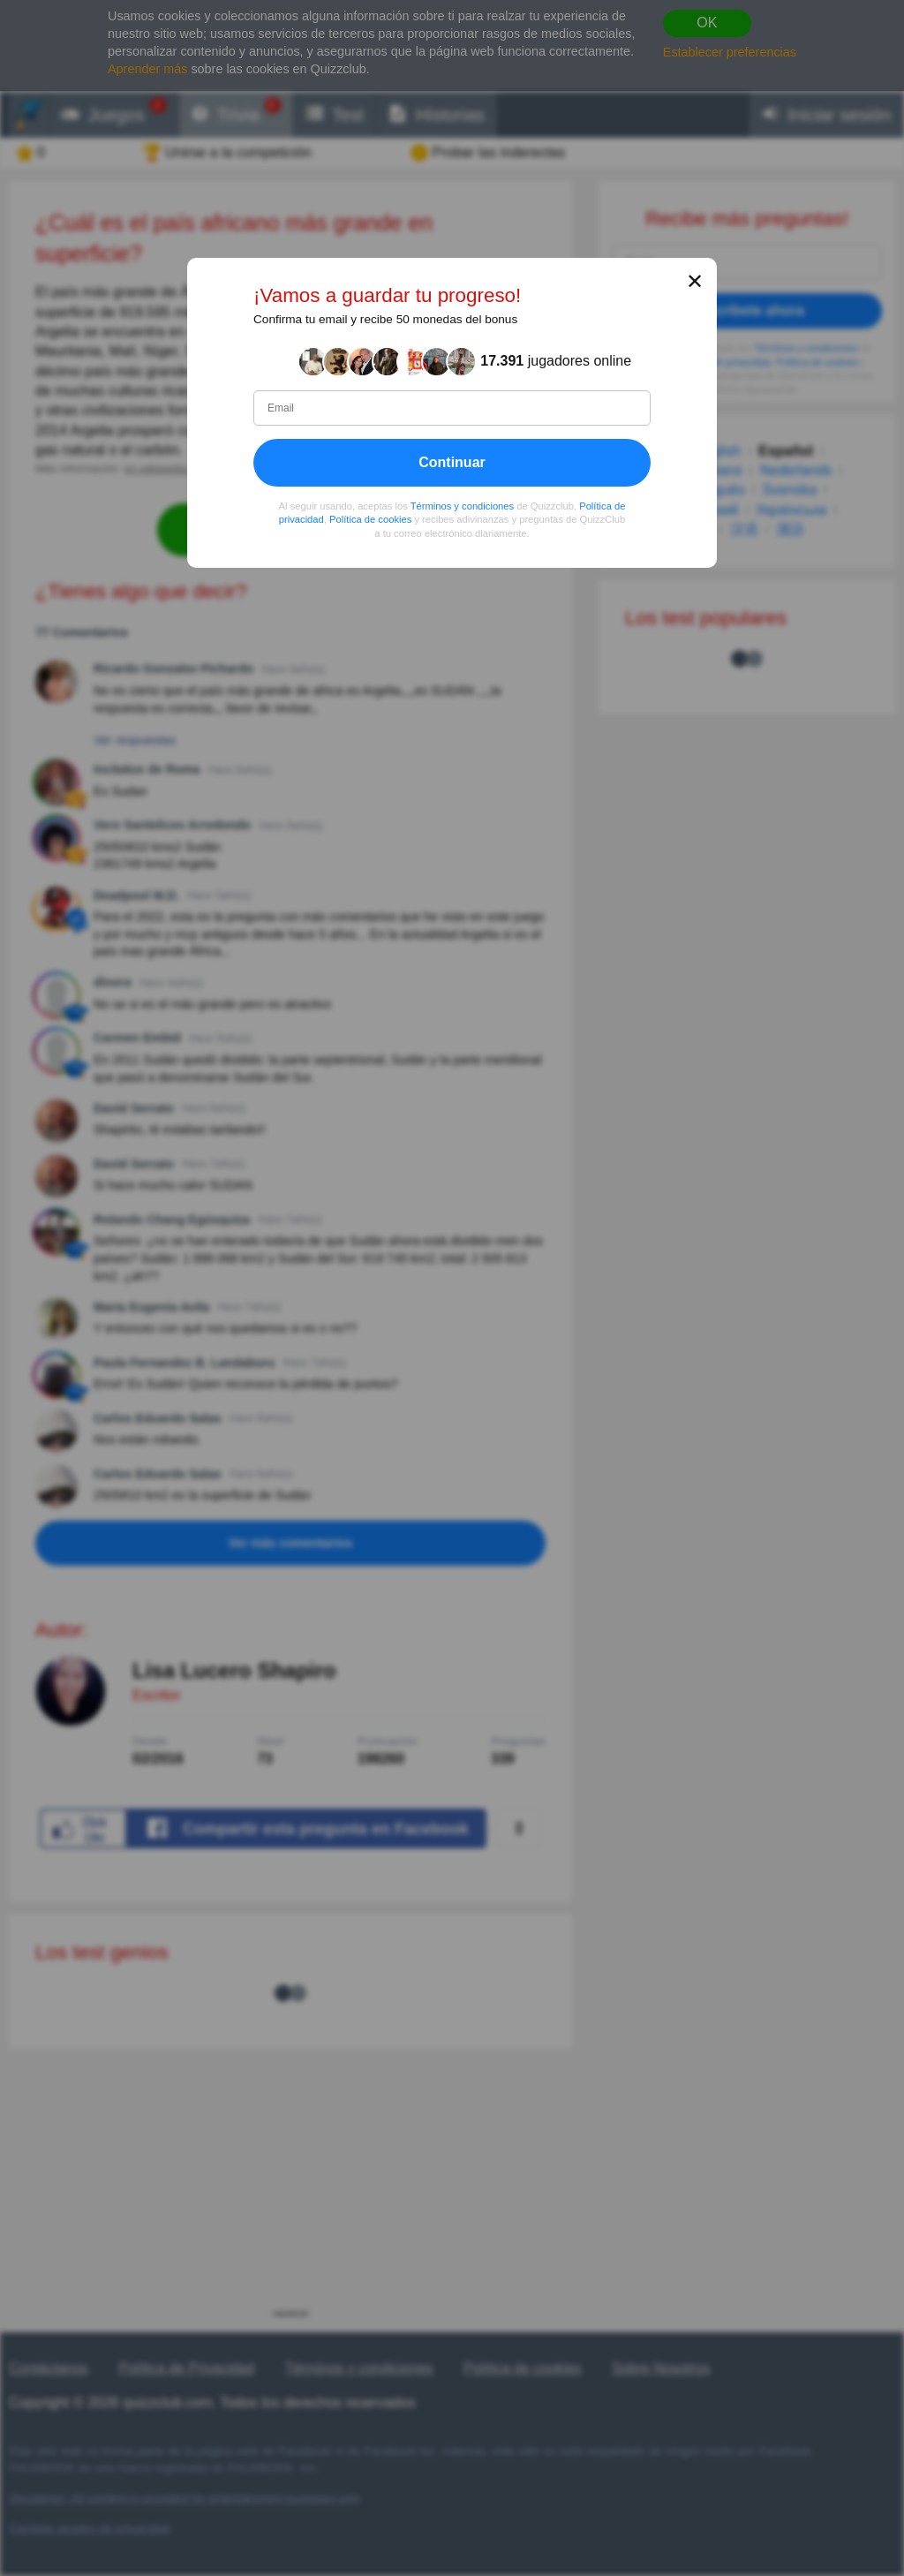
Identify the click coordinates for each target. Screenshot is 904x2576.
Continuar (452, 461)
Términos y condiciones (463, 505)
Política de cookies (370, 519)
